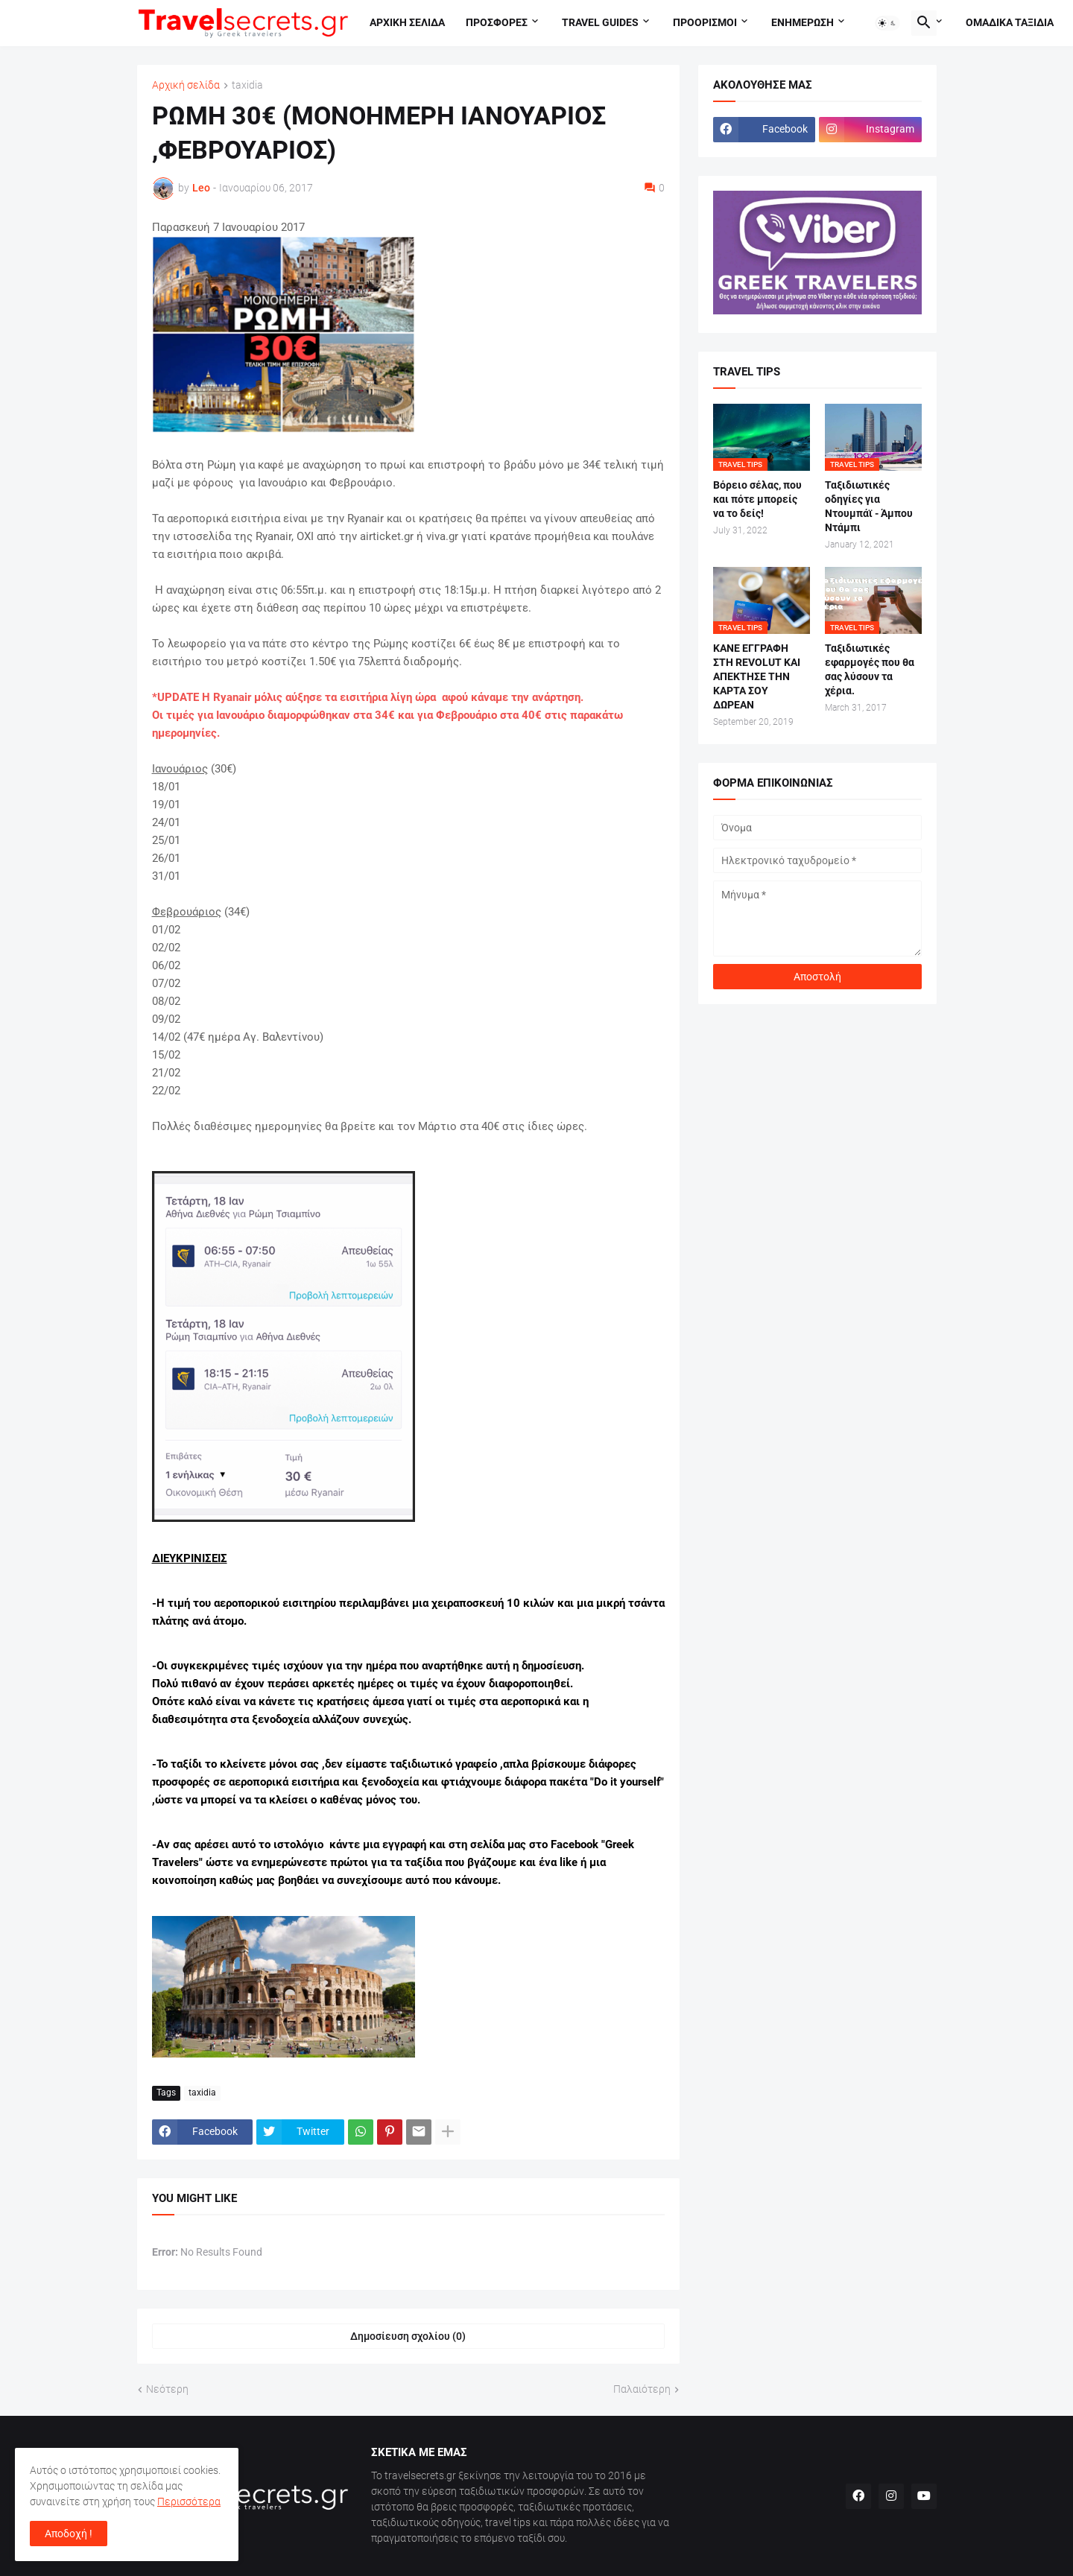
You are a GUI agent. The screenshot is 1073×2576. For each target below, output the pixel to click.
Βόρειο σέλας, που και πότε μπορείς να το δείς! (757, 499)
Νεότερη (167, 2389)
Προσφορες (497, 22)
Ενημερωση (802, 22)
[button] (887, 23)
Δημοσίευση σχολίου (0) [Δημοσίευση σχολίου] (408, 2336)
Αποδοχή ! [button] (68, 2533)
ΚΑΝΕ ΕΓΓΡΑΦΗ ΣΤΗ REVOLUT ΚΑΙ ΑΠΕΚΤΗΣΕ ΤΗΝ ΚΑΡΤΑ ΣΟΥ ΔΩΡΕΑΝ (756, 676)
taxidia (247, 85)
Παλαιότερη (642, 2389)
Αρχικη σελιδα (407, 22)
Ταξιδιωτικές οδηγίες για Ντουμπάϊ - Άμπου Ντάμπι (869, 506)
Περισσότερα (189, 2501)
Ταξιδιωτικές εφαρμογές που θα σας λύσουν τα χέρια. (869, 669)
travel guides (600, 22)
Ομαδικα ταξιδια (1010, 22)
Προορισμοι (705, 22)
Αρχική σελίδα (186, 85)
